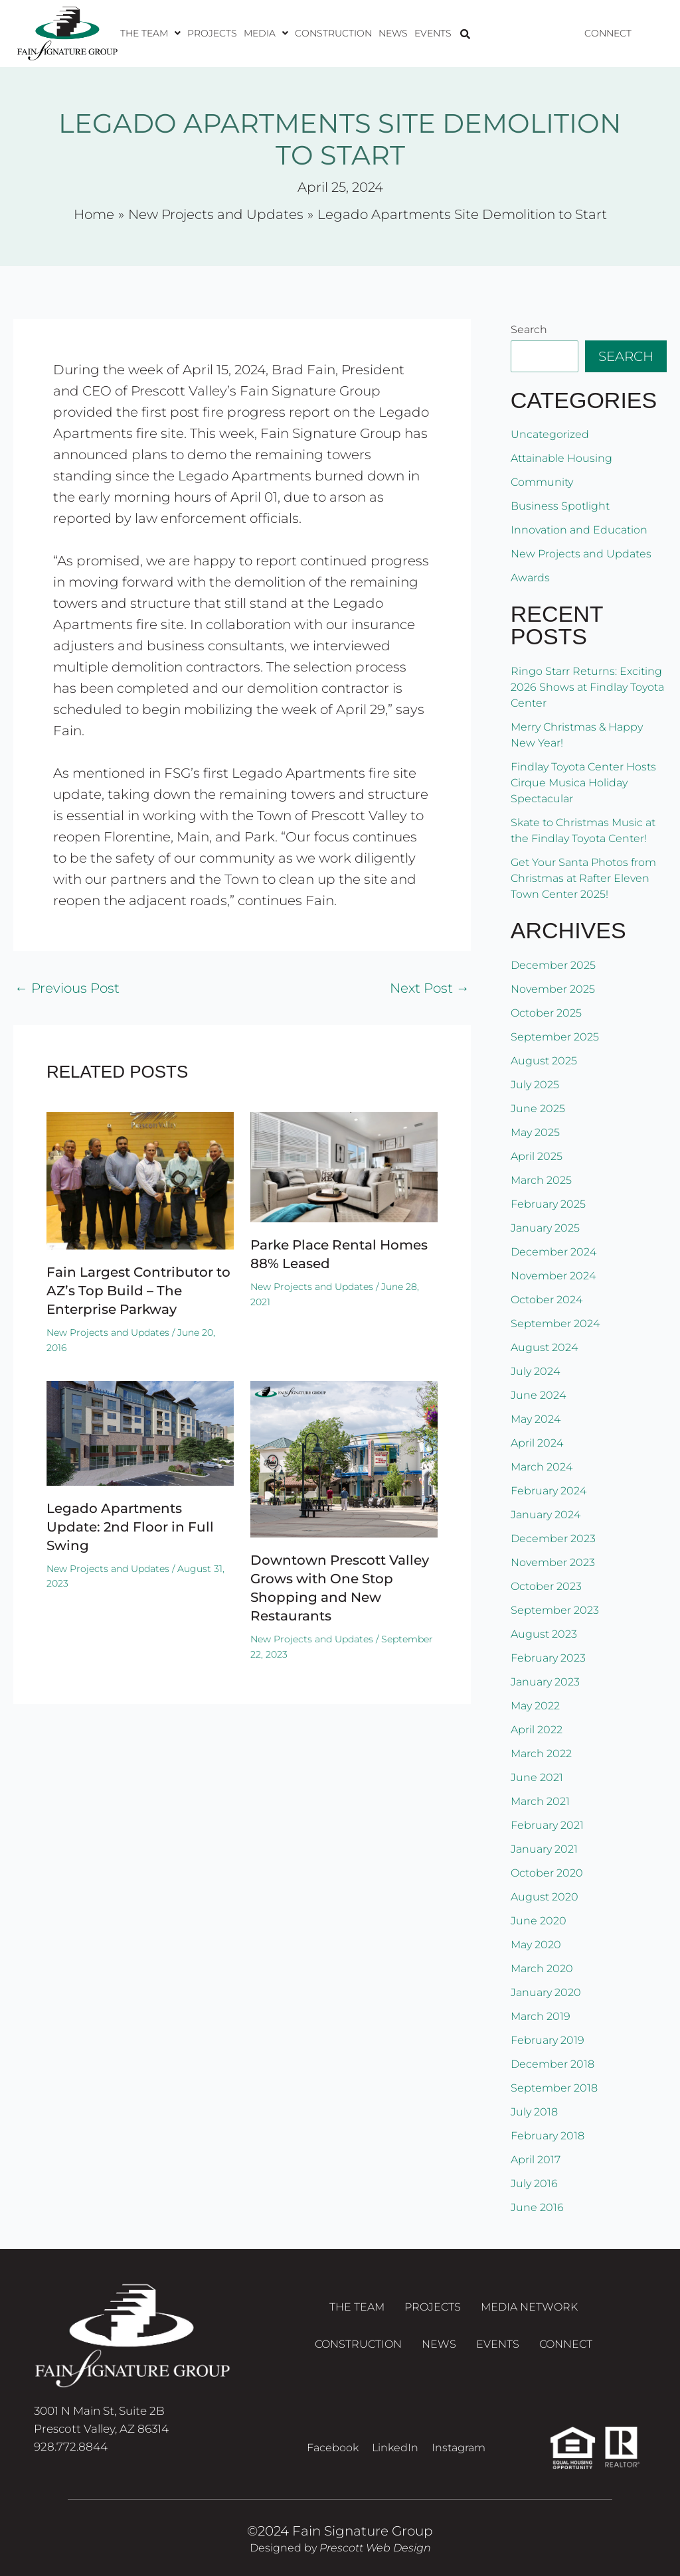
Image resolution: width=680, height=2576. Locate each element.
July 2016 (534, 2183)
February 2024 (548, 1490)
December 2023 (553, 1538)
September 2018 (554, 2088)
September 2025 (555, 1037)
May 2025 (535, 1132)
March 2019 (540, 2016)
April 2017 (535, 2159)
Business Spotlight (560, 506)
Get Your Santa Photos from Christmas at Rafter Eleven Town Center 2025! (583, 878)
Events (433, 33)
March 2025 (541, 1180)
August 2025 (544, 1060)
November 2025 (553, 989)
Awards (530, 577)
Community (542, 482)
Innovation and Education (579, 530)
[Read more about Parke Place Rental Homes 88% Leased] (344, 1166)
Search (529, 329)
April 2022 (536, 1729)
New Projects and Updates (107, 1332)
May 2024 (535, 1419)
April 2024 (537, 1443)
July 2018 (534, 2112)
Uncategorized (550, 434)
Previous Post (67, 988)
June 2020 (538, 1920)
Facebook (333, 2447)
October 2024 (546, 1299)
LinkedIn (395, 2447)
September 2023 (555, 1610)
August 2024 (544, 1347)
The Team (150, 33)
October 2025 (546, 1013)
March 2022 (541, 1753)
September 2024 (555, 1323)
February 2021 (547, 1825)
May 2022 (535, 1705)
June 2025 (538, 1108)
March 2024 (541, 1467)
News (393, 33)
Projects (212, 33)
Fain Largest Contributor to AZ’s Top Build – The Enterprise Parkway (138, 1290)
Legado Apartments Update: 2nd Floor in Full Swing (130, 1526)
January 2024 (545, 1514)
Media (266, 33)
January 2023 (545, 1682)
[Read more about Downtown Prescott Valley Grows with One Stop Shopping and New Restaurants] (344, 1458)
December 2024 (553, 1252)
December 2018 (552, 2064)
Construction (333, 33)
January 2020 (546, 1992)
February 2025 (548, 1204)
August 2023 (544, 1634)
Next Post (429, 988)
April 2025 (536, 1156)
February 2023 (548, 1658)
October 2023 (546, 1586)
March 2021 (540, 1801)
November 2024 (553, 1275)
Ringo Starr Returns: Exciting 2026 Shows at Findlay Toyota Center (587, 687)
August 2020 (544, 1897)
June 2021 (537, 1777)
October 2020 (547, 1873)
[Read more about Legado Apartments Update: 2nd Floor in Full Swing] (140, 1432)
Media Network (529, 2307)
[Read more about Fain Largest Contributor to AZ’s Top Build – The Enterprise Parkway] (140, 1180)
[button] (150, 33)
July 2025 (535, 1084)
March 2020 (542, 1968)
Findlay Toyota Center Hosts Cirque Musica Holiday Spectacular (583, 782)
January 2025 (545, 1228)
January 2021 (544, 1849)
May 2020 (536, 1944)
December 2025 (553, 965)
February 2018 (547, 2135)
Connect (608, 33)
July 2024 (535, 1371)
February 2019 (547, 2040)
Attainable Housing (561, 458)
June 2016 (537, 2207)
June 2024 (538, 1395)
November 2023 (553, 1562)
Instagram (458, 2447)
